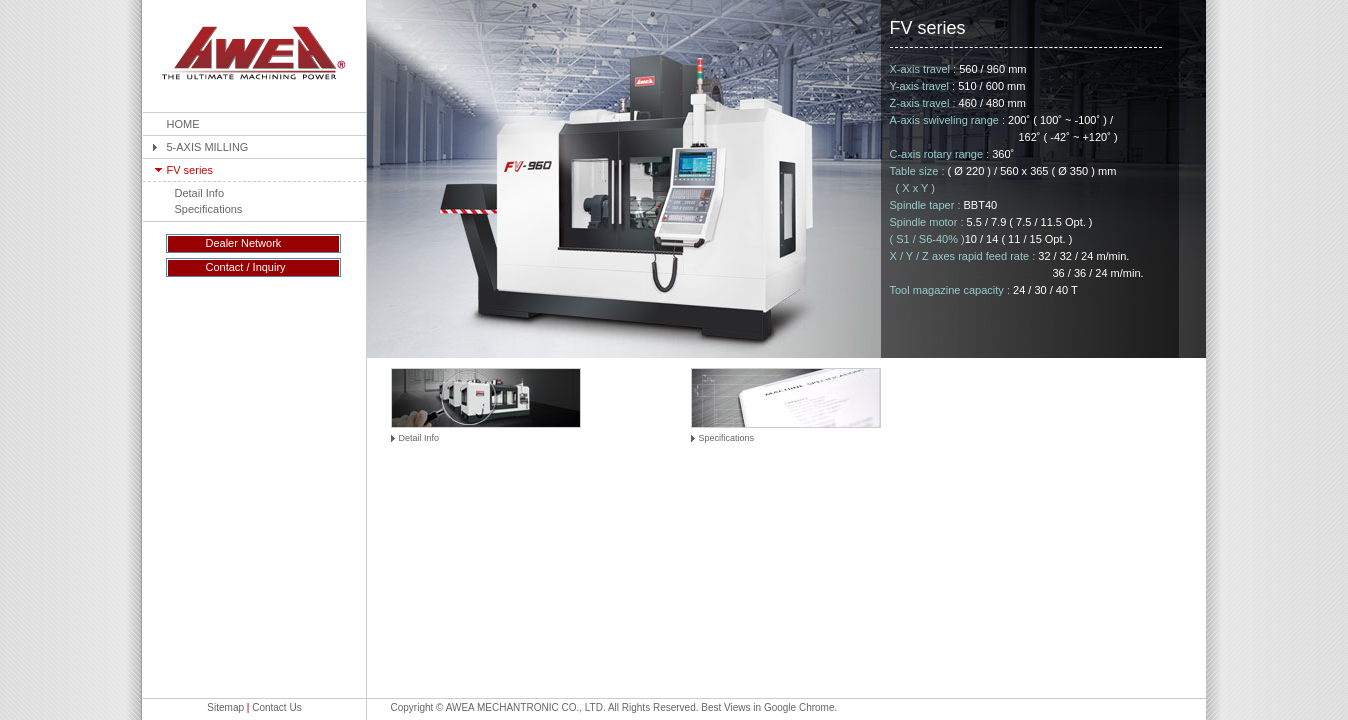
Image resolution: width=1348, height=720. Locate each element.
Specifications (209, 209)
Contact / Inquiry (246, 267)
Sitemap (225, 707)
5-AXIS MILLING (208, 147)
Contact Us (276, 707)
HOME (183, 124)
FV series (190, 170)
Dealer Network (244, 243)
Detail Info (200, 193)
